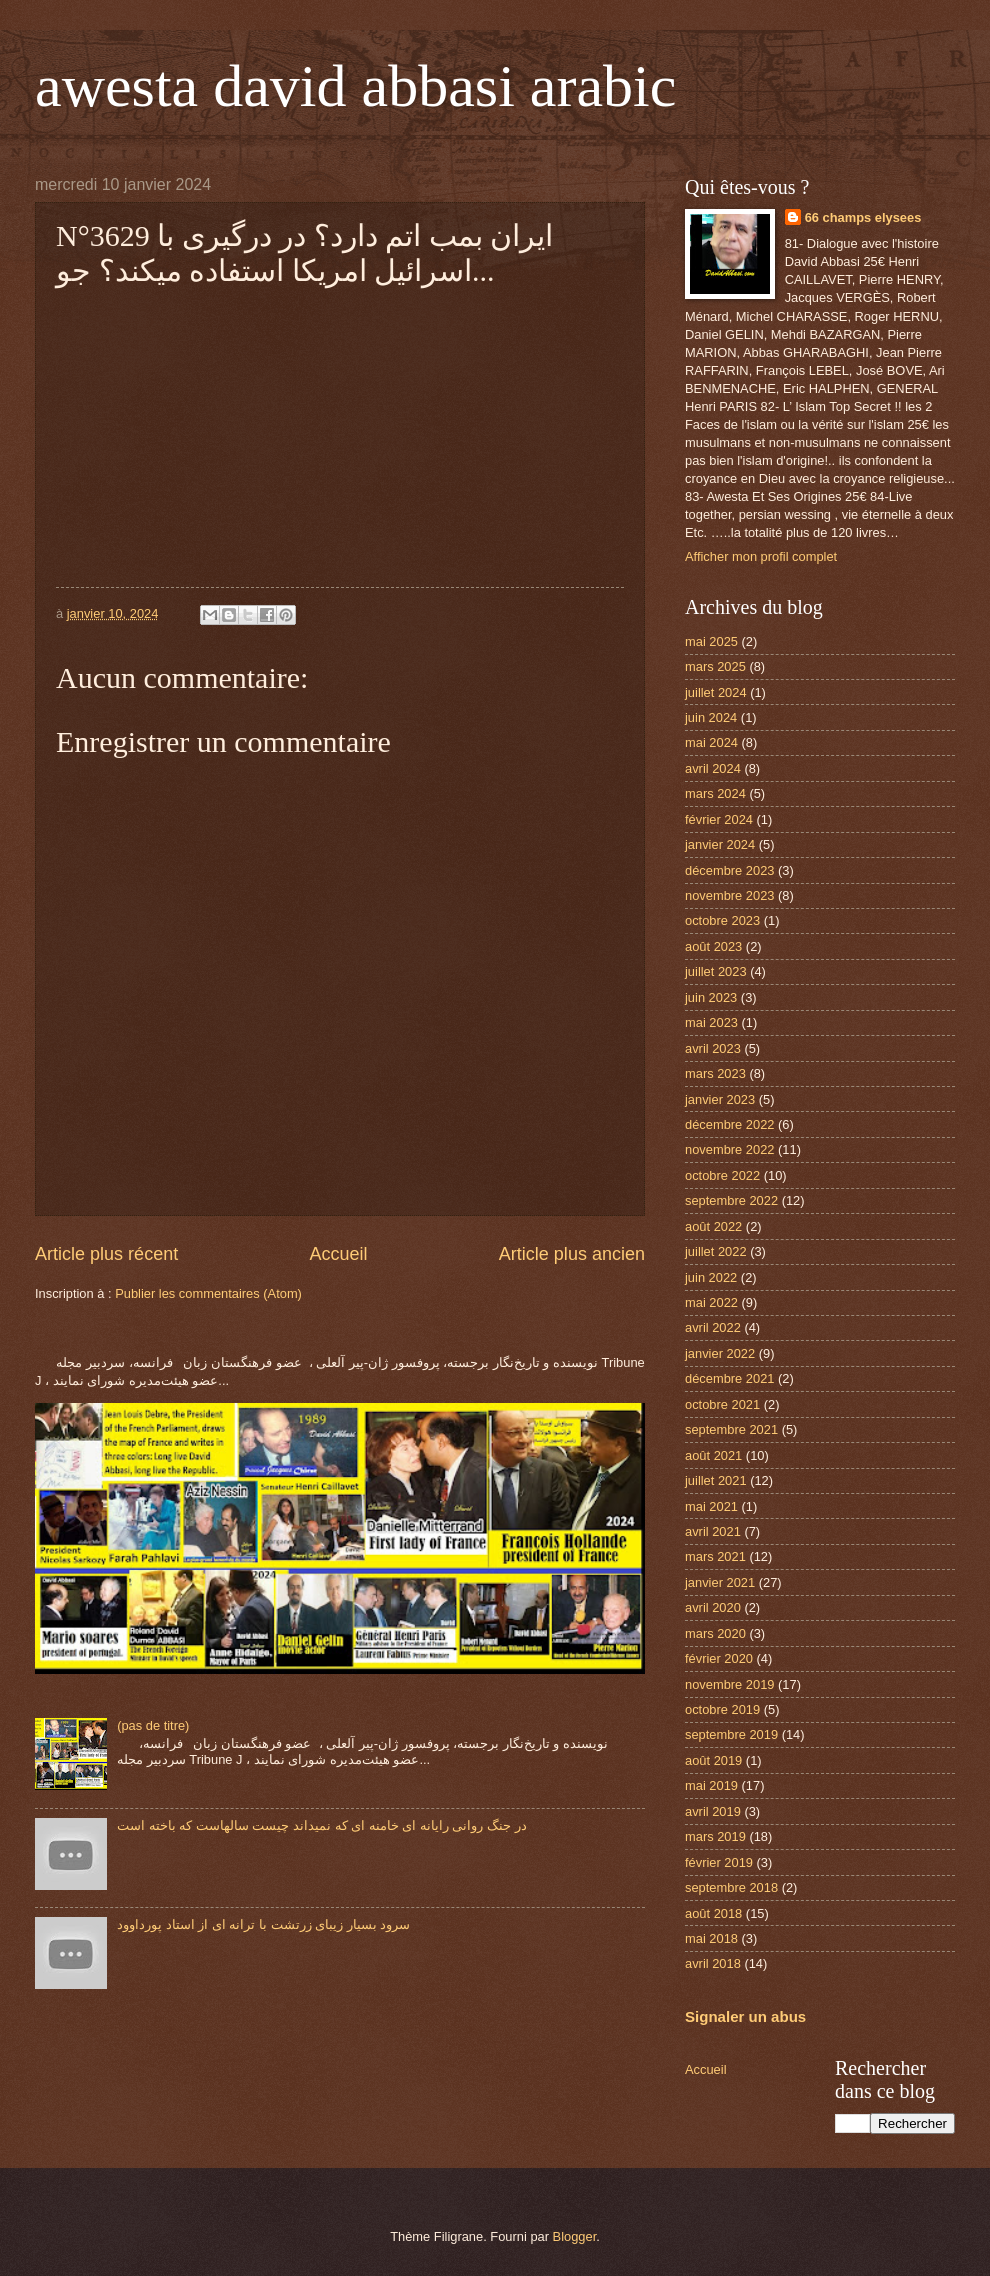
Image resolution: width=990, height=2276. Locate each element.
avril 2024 (713, 768)
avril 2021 (713, 1531)
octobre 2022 (722, 1175)
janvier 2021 (720, 1582)
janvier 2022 (720, 1353)
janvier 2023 (720, 1099)
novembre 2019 (729, 1684)
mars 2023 (715, 1073)
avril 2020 (713, 1607)
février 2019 (719, 1862)
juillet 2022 (716, 1251)
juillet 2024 (716, 692)
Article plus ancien (572, 1254)
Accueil (338, 1254)
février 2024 (719, 819)
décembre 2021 (729, 1378)
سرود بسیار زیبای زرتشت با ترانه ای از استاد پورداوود (263, 1924)
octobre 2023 (722, 920)
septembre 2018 (731, 1887)
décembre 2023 (729, 870)
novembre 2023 (729, 895)
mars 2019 (715, 1836)
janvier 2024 (720, 844)
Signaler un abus (745, 2016)
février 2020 (719, 1658)
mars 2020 (715, 1633)
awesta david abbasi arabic (355, 86)
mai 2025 (711, 641)
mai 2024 (711, 742)
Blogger (575, 2236)
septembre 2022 (731, 1200)
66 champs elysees (863, 217)
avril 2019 (713, 1811)
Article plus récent (106, 1254)
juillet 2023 (716, 971)
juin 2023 (711, 997)
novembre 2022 (729, 1149)
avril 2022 (713, 1327)
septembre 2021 (731, 1429)
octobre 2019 (722, 1709)
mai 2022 (711, 1302)
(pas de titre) (153, 1725)
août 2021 (713, 1455)
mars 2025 (715, 666)
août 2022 (713, 1226)
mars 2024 (715, 793)
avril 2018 (713, 1963)
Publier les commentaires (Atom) (208, 1293)
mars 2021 (715, 1556)
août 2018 (713, 1913)
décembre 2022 (729, 1124)
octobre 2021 (722, 1404)
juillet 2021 (716, 1480)
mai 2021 (711, 1506)
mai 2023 (711, 1022)
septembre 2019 (731, 1734)
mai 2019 (711, 1785)
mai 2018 (711, 1938)
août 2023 (713, 946)
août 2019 (713, 1760)
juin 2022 (711, 1277)
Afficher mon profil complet (761, 556)
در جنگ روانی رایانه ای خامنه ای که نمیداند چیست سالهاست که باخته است (322, 1825)
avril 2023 (713, 1048)
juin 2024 (711, 717)
